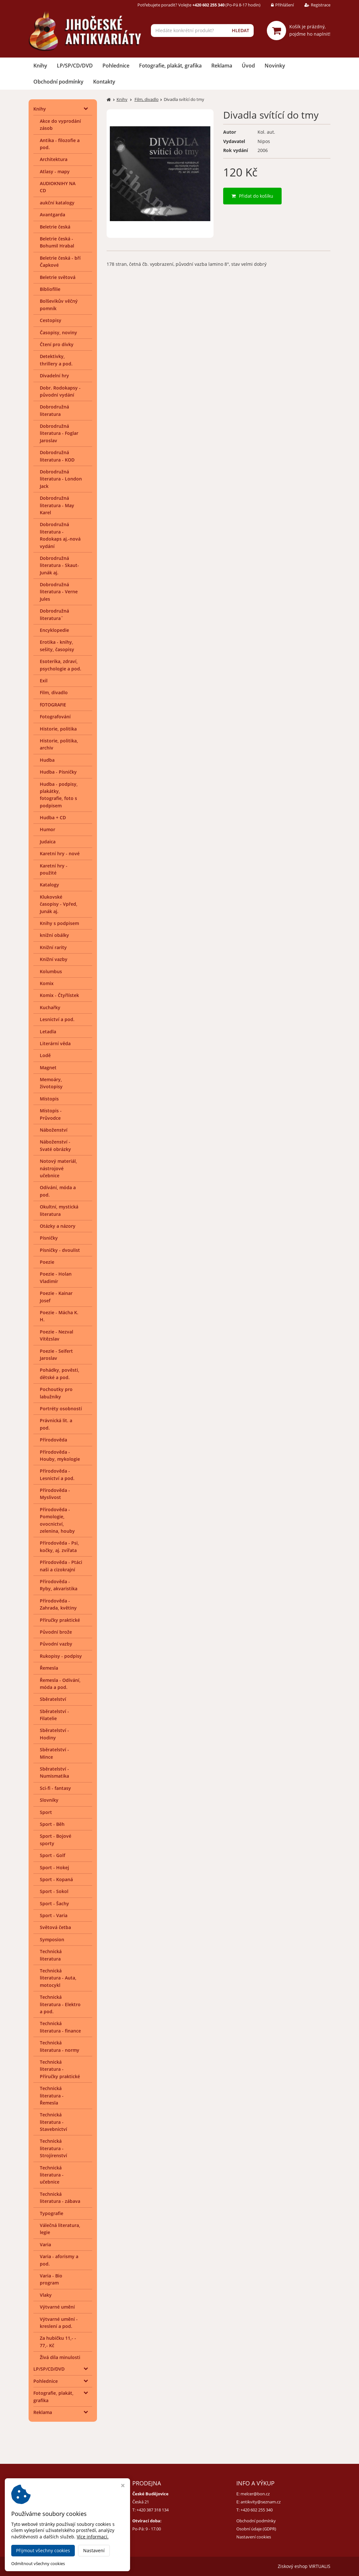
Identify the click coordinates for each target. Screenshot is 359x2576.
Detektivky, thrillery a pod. (56, 359)
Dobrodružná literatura (54, 410)
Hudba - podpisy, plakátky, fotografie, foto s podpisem (59, 795)
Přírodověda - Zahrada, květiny (58, 1604)
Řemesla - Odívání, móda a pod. (60, 1683)
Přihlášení (277, 5)
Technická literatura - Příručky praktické (60, 2069)
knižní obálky (54, 935)
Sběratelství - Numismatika (54, 1772)
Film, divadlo (54, 692)
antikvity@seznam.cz (261, 2502)
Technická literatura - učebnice (52, 2175)
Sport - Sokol (54, 1891)
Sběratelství (53, 1699)
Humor (47, 829)
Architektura (53, 159)
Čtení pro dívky (57, 344)
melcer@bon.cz (255, 2494)
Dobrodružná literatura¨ (54, 614)
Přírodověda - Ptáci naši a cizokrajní (61, 1565)
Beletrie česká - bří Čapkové (60, 261)
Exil (44, 681)
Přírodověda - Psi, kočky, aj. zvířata (59, 1546)
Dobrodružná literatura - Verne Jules (59, 591)
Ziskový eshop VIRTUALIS (304, 2566)
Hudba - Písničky (58, 772)
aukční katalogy (57, 203)
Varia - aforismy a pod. (59, 2259)
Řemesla (49, 1668)
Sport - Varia (53, 1915)
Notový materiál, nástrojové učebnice (58, 1168)
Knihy (40, 65)
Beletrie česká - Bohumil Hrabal (57, 242)
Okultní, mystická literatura (59, 1210)
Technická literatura (51, 1954)
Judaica (48, 842)
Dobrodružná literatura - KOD (57, 455)
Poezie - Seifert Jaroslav (56, 1354)
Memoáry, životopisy (51, 1083)
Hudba (47, 760)
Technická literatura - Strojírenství (53, 2148)
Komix (47, 983)
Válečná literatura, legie (60, 2228)
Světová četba (55, 1927)
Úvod (248, 65)
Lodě (45, 1055)
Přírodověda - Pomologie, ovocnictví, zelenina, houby (57, 1520)
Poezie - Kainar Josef (56, 1296)
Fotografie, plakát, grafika (170, 65)
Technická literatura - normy (59, 2046)
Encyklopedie (54, 630)
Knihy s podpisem (59, 923)
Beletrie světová (57, 277)
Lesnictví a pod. (57, 1019)
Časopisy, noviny (58, 332)
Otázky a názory (57, 1226)
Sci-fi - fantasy (55, 1788)
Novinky (275, 65)
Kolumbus (51, 971)
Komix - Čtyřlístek (59, 995)
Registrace (312, 5)
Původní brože (56, 1632)
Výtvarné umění (57, 2307)
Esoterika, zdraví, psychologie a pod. (60, 664)
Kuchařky (50, 1007)
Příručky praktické (60, 1620)
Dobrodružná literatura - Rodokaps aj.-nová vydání (60, 535)
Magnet (48, 1067)
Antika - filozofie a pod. (60, 143)
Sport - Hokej (54, 1867)
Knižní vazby (53, 959)
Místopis (49, 1099)
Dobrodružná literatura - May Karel (57, 505)
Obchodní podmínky (58, 81)
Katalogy (49, 885)
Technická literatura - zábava (60, 2197)
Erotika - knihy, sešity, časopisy (57, 645)
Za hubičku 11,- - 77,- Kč (58, 2341)
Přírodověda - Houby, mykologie (60, 1455)
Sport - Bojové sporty (55, 1839)
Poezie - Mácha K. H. (59, 1316)
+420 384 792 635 (49, 2510)
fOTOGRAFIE (53, 705)
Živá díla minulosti (60, 2357)
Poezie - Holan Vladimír (56, 1277)
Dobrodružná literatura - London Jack (61, 479)
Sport (46, 1812)
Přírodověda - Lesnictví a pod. (57, 1474)
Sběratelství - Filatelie (54, 1714)
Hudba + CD (53, 817)
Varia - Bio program (51, 2279)
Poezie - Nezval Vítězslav (56, 1335)
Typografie (51, 2213)
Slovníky (49, 1800)
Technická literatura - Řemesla (52, 2095)
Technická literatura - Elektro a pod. (60, 2004)
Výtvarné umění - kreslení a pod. (59, 2322)
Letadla (48, 1031)
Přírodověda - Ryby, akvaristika (58, 1585)
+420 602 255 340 (257, 2510)
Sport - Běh (52, 1824)
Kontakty (104, 81)
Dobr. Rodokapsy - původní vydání (60, 391)
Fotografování (55, 717)
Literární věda (55, 1043)
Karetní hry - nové (60, 853)
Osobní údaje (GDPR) (256, 2529)
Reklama (221, 65)
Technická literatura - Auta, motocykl (58, 1978)
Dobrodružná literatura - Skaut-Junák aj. (59, 565)
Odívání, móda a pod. (58, 1191)
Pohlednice (115, 65)
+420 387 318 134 (152, 2510)
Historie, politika (58, 729)
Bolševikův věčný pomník (59, 304)
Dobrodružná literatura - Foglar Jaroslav (59, 433)
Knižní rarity (53, 947)
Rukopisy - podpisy (61, 1656)
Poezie (47, 1262)
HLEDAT (240, 30)
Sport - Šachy (54, 1903)
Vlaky (46, 2295)
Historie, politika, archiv (59, 744)
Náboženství (53, 1130)
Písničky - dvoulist (60, 1250)
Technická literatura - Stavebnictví (53, 2122)
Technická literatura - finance (60, 2026)
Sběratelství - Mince (54, 1753)
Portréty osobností (61, 1408)
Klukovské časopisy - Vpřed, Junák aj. (58, 904)
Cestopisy (50, 320)
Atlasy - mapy (55, 171)
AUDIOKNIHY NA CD (57, 186)
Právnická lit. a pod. (56, 1424)
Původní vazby (56, 1644)
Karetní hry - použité (53, 869)
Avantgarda (52, 214)
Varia (45, 2244)
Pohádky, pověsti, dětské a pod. (59, 1373)
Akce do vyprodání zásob (60, 124)
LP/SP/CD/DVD (75, 65)
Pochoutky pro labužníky (56, 1392)
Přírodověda (53, 1440)
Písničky (49, 1238)
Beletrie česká (55, 227)
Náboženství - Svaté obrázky (55, 1145)
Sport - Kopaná (56, 1879)
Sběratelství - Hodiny (54, 1733)
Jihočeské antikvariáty (91, 2566)
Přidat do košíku (252, 196)
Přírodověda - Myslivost (55, 1493)
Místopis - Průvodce (51, 1114)
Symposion (52, 1939)
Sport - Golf (52, 1855)
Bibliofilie (50, 289)
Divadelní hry (54, 375)
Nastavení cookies (253, 2537)
